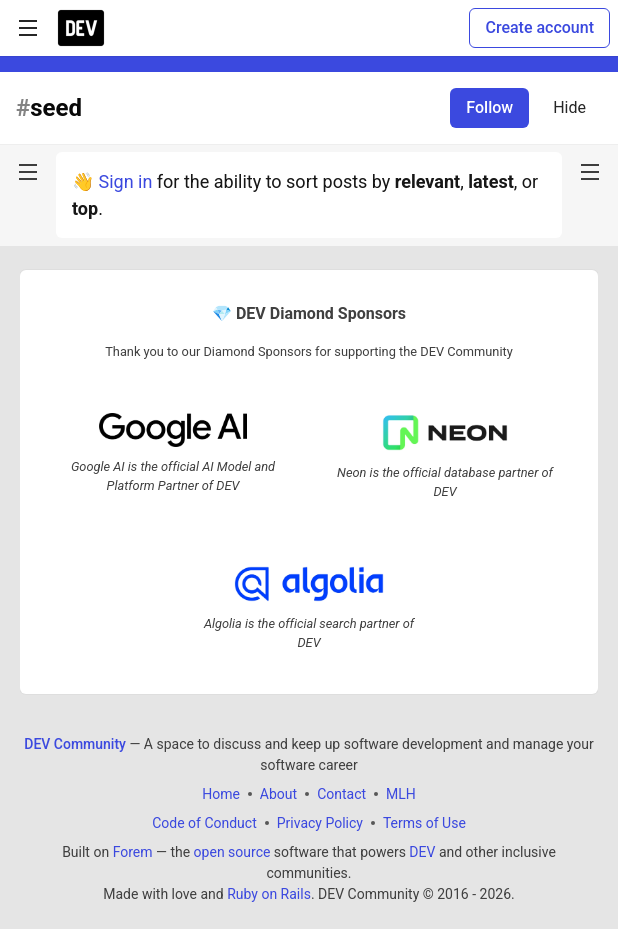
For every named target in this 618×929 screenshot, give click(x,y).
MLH (401, 794)
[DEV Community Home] (81, 28)
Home (221, 794)
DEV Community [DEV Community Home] (75, 744)
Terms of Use (424, 823)
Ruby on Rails (269, 894)
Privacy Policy (320, 823)
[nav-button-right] (590, 172)
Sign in (125, 181)
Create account (539, 27)
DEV (422, 852)
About (278, 794)
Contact (341, 794)
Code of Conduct (204, 823)
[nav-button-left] (28, 172)
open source (232, 852)
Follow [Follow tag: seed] (489, 107)
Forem (133, 852)
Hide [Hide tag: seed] (569, 107)
